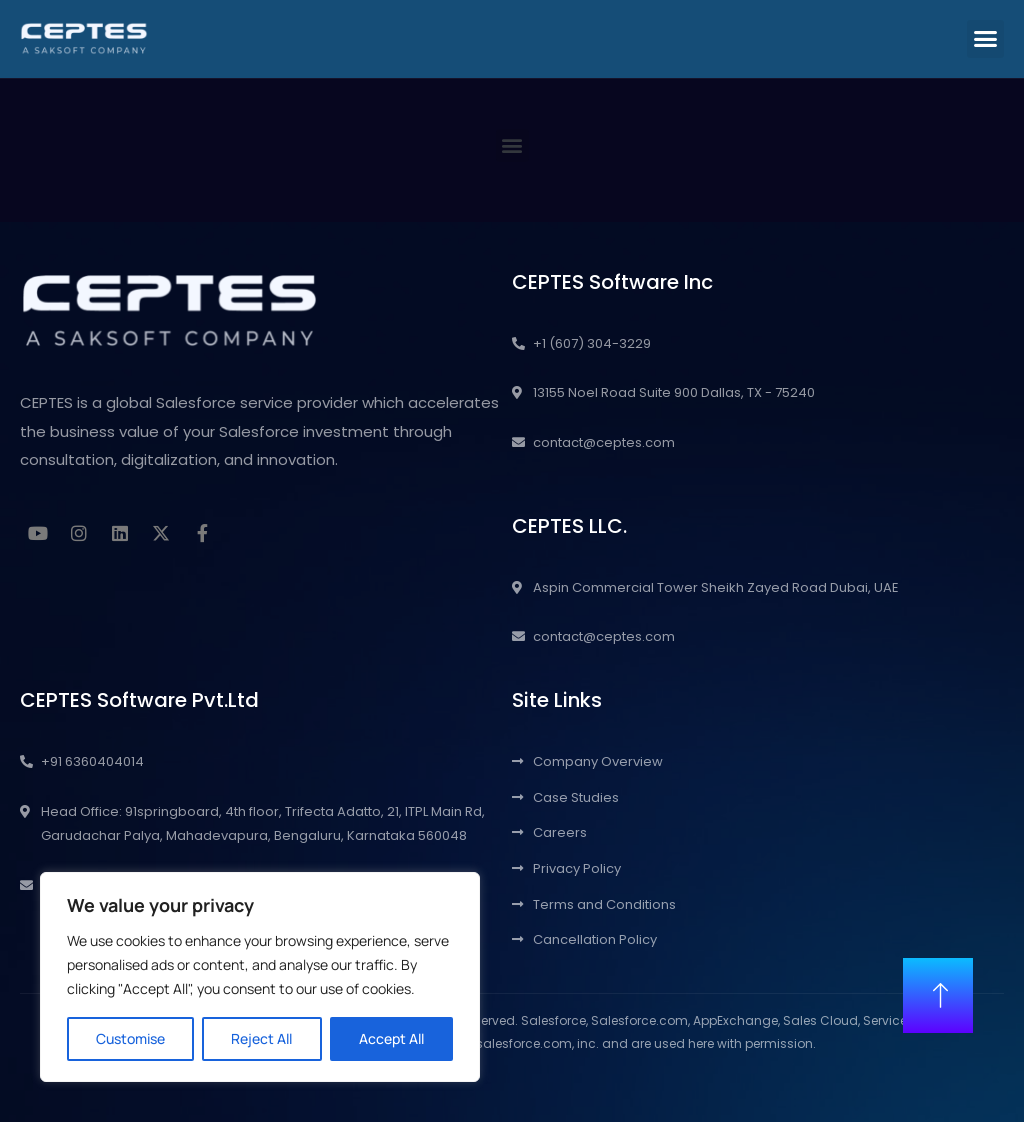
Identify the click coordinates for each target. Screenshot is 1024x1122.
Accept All (391, 1038)
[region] (260, 977)
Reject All (261, 1038)
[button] (986, 39)
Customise (130, 1038)
